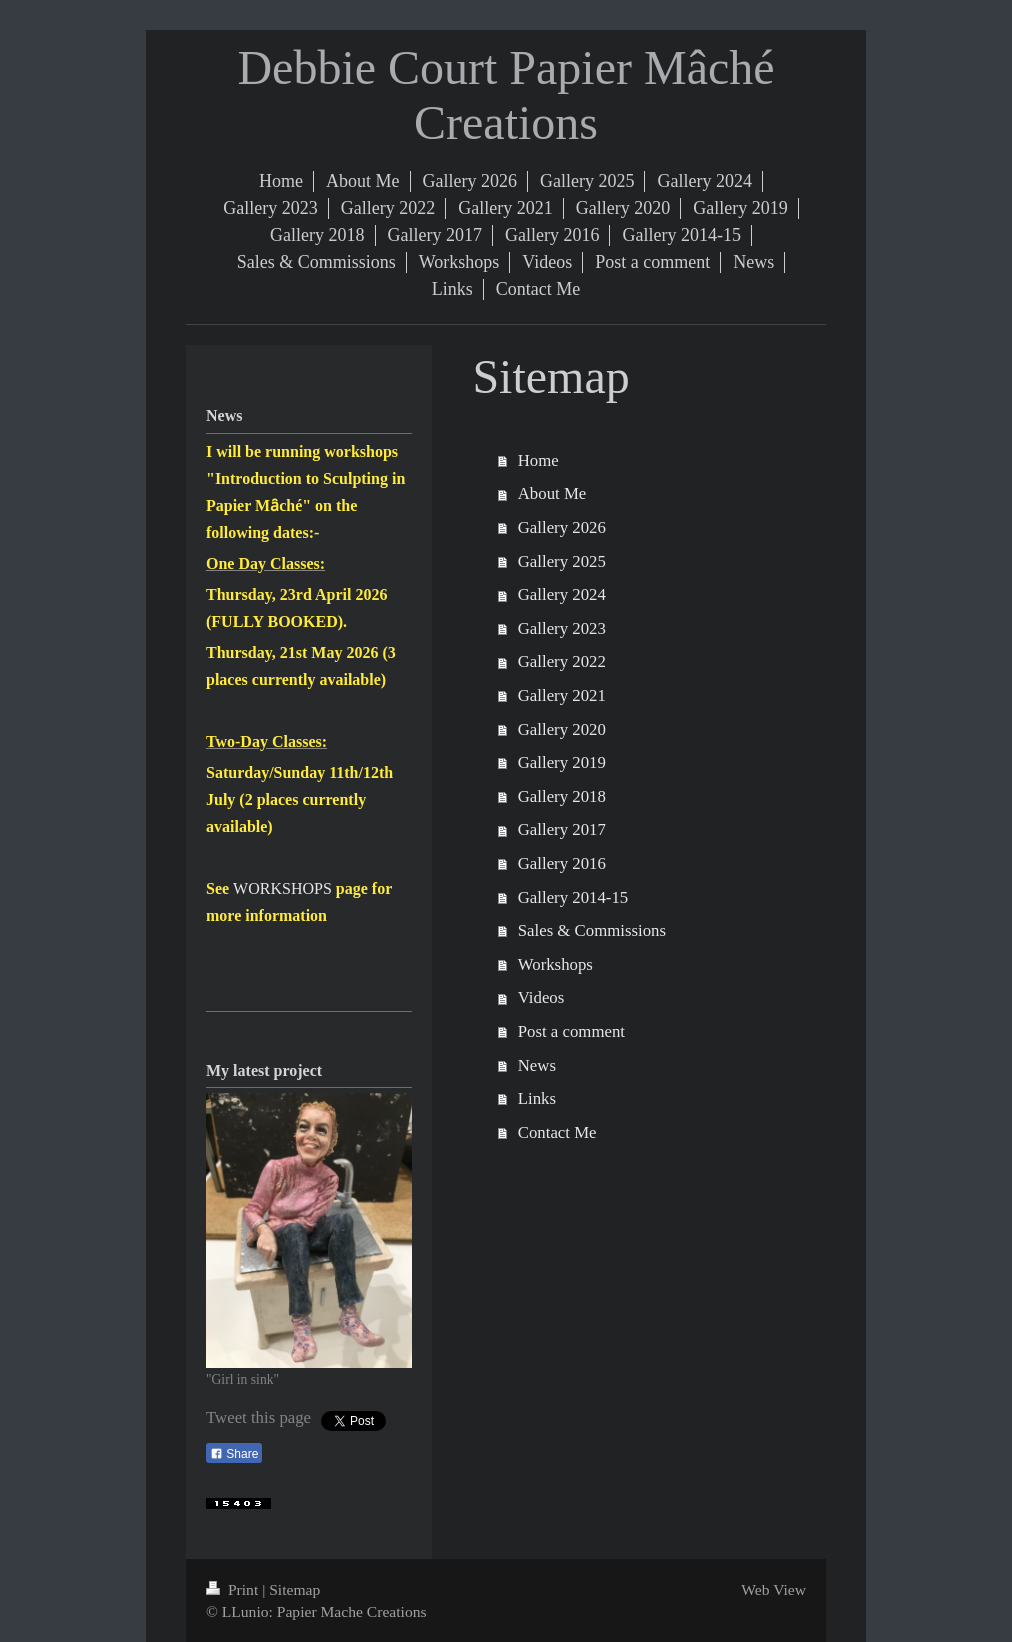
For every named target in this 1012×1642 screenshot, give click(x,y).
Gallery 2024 (562, 594)
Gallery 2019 (562, 762)
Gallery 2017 (562, 829)
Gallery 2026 (562, 527)
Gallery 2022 (562, 661)
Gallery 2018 (562, 796)
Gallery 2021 (562, 695)
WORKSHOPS (282, 888)
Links (537, 1098)
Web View (773, 1589)
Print (234, 1589)
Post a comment (571, 1031)
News (537, 1065)
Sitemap (294, 1589)
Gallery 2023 (562, 628)
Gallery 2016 (562, 863)
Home (538, 460)
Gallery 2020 (562, 729)
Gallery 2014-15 (573, 897)
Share (234, 1454)
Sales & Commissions (592, 930)
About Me (552, 493)
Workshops (555, 964)
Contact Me (557, 1132)
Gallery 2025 (562, 561)
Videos (541, 997)
